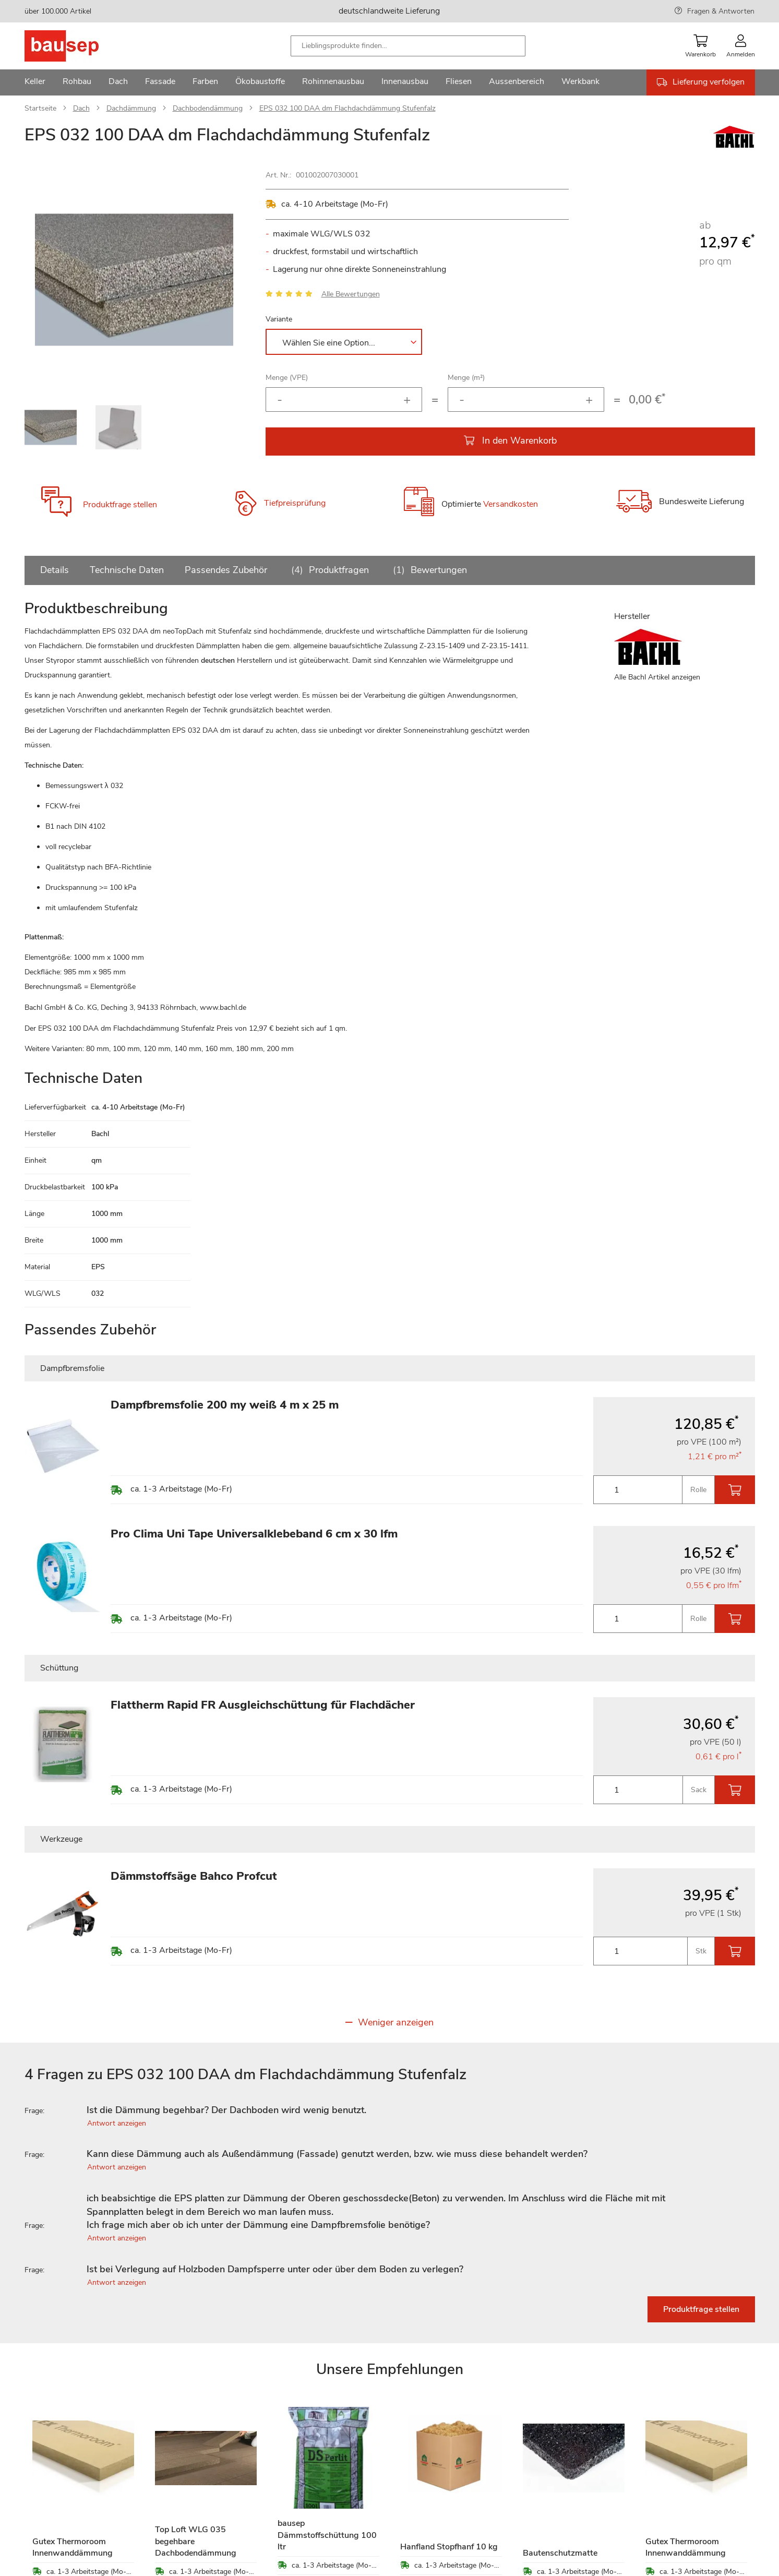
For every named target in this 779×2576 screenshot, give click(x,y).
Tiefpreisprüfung (295, 503)
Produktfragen (328, 570)
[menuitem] (35, 82)
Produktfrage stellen (120, 504)
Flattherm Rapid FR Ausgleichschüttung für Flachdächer (263, 1705)
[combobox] (408, 45)
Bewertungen (428, 570)
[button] (223, 279)
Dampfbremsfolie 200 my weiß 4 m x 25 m (225, 1405)
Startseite (40, 108)
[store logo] (78, 46)
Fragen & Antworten (720, 11)
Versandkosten (510, 504)
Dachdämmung (131, 108)
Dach (81, 108)
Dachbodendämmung (208, 108)
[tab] (390, 2110)
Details (54, 570)
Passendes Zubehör (226, 570)
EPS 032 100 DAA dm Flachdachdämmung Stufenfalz (347, 108)
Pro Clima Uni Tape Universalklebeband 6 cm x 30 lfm (254, 1534)
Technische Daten (127, 570)
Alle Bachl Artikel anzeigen (657, 677)
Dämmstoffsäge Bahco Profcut (194, 1876)
